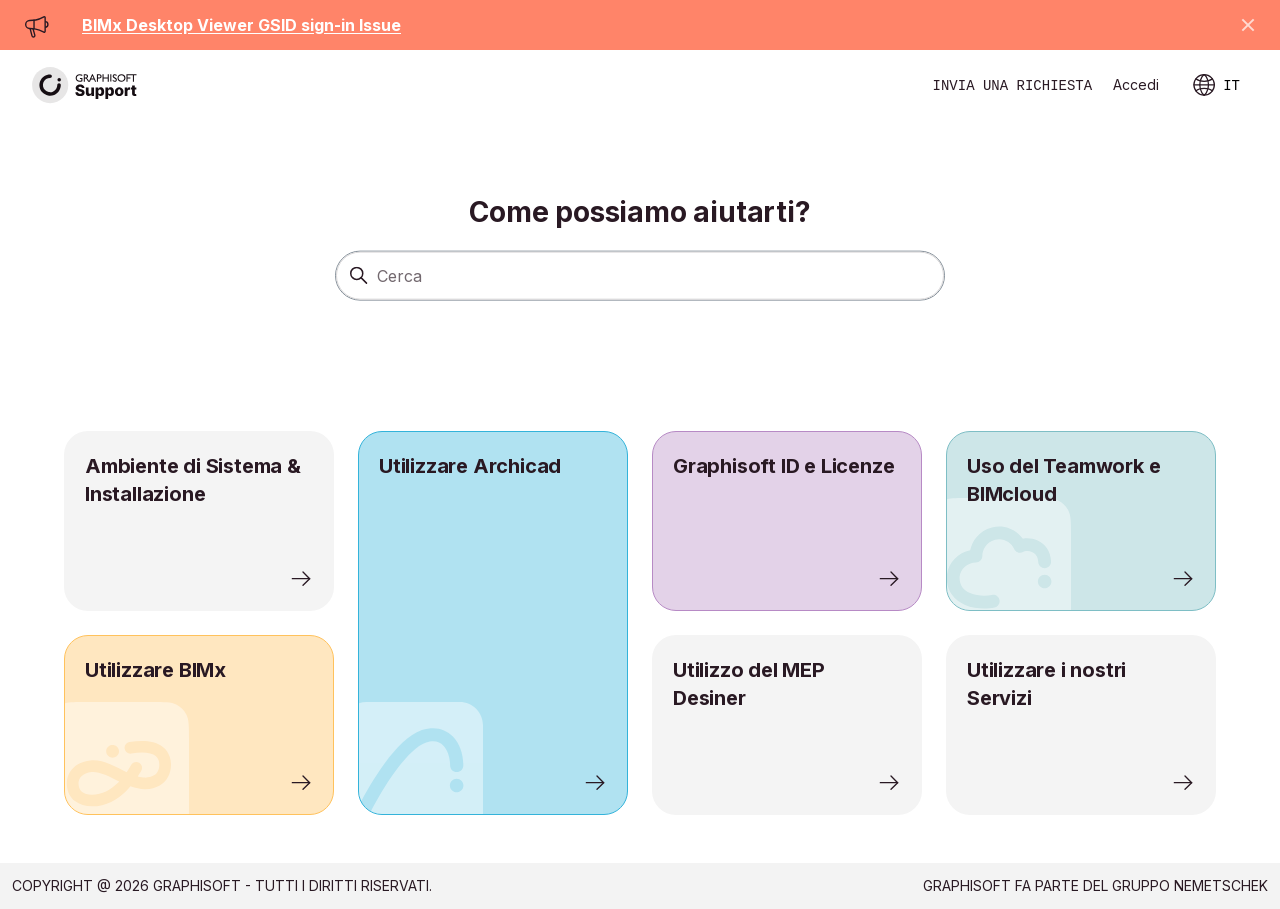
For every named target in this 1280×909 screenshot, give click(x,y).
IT (1216, 85)
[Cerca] (640, 275)
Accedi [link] (1136, 84)
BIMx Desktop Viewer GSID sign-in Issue (241, 25)
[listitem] (493, 623)
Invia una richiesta (1013, 86)
